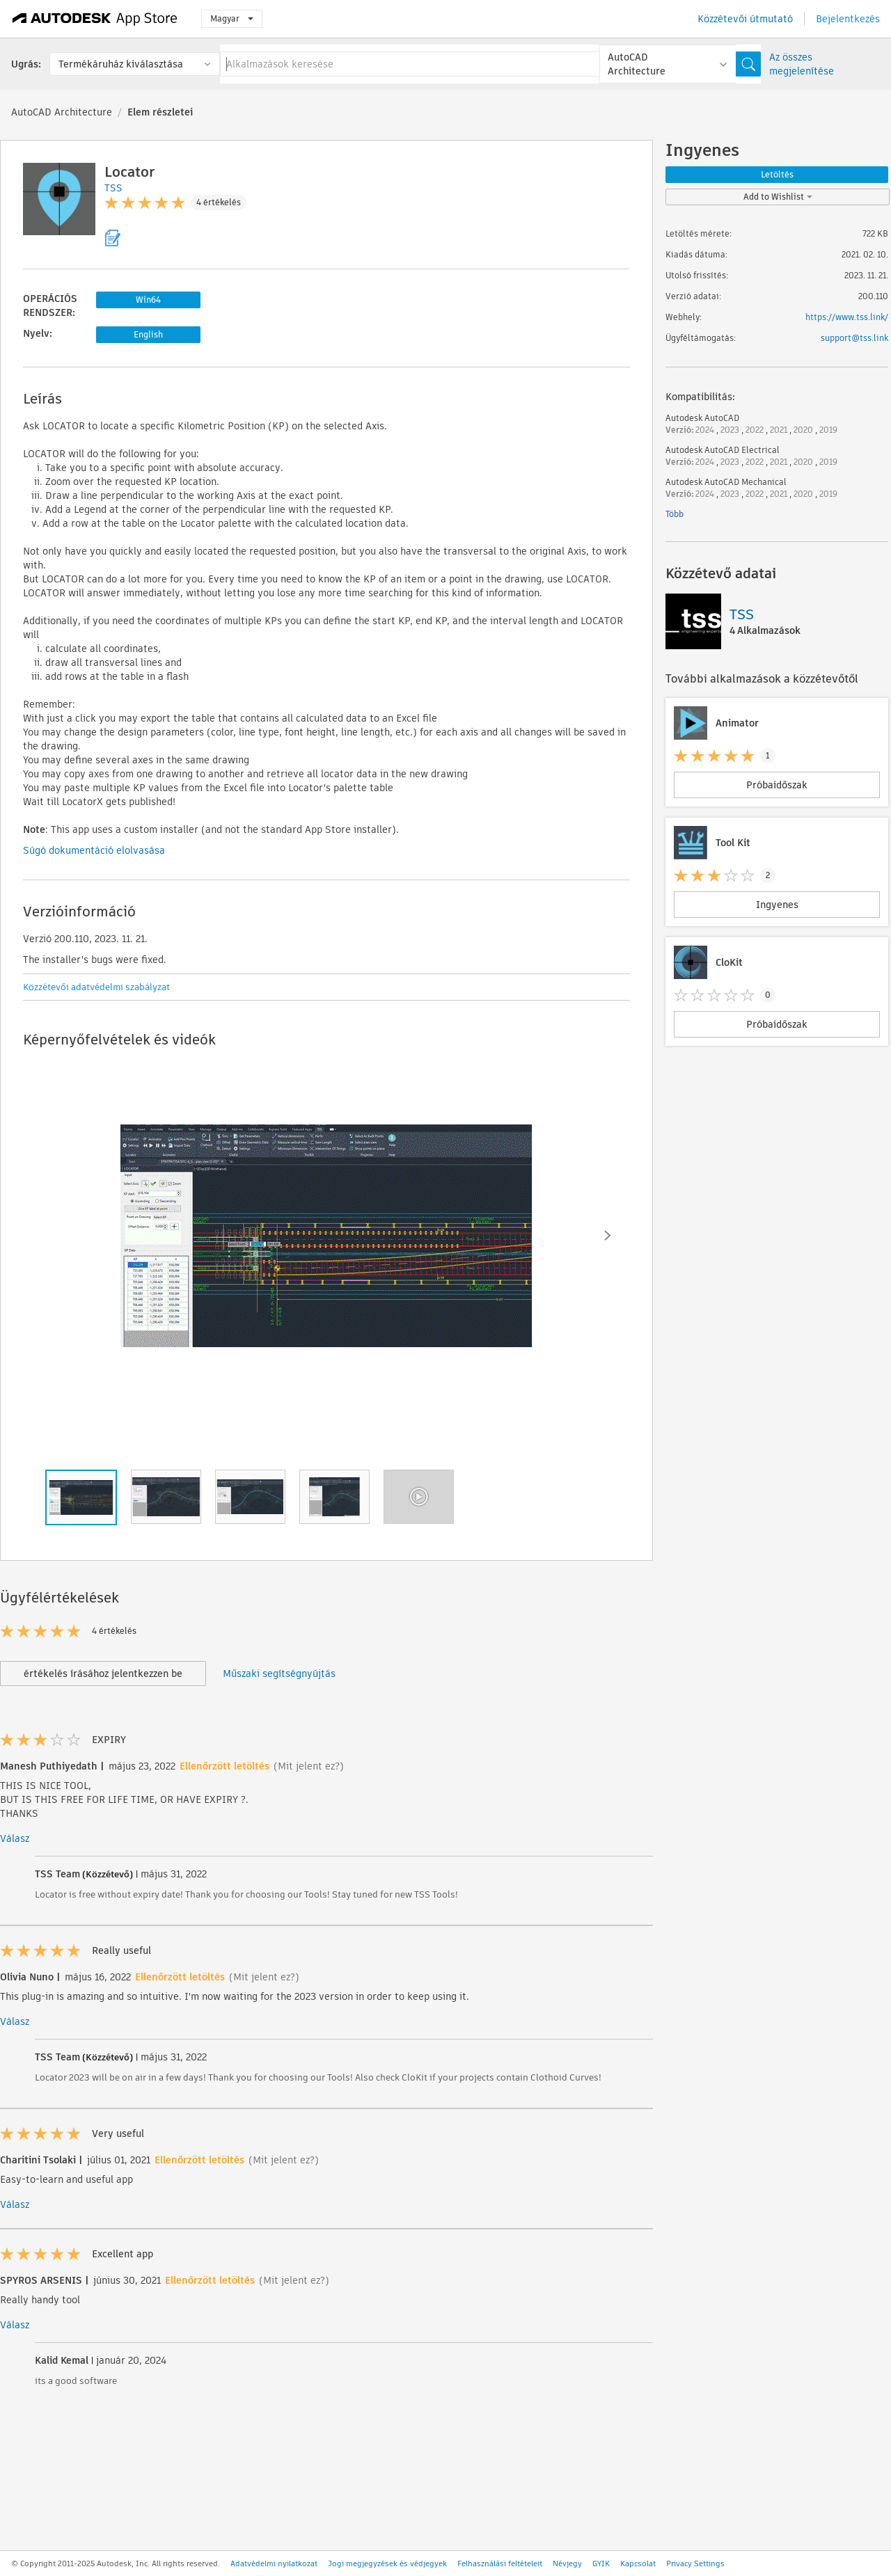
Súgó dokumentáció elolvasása (94, 850)
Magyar (231, 18)
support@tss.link (854, 338)
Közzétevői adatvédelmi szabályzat (96, 987)
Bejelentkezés (848, 19)
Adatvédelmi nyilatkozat (273, 2563)
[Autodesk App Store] (95, 18)
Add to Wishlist (777, 196)
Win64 (148, 299)
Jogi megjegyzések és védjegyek (387, 2563)
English (148, 334)
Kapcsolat (638, 2563)
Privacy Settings (695, 2563)
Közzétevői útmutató (745, 19)
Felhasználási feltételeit (499, 2563)
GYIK (601, 2563)
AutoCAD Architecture (61, 112)
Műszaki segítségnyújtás (279, 1673)
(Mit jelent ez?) (309, 1766)
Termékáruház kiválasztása (120, 64)
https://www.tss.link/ (846, 317)
